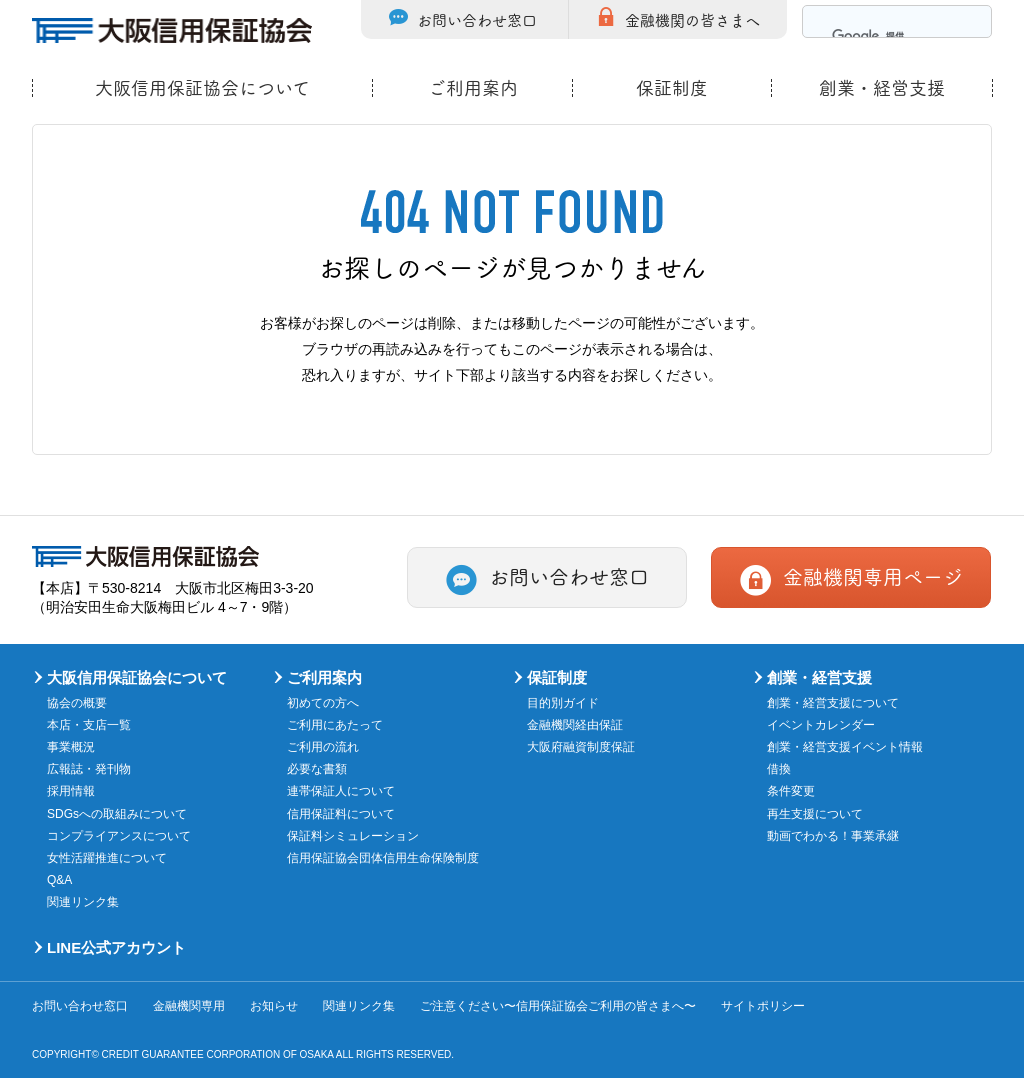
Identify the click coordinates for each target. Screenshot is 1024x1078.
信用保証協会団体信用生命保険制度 (383, 858)
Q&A (59, 880)
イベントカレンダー (821, 725)
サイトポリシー (763, 1006)
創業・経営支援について (833, 703)
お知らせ (274, 1006)
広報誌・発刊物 (89, 769)
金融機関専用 (189, 1006)
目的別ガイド (563, 703)
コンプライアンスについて (119, 836)
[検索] (873, 37)
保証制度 (672, 88)
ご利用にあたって (335, 725)
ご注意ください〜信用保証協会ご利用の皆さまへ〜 (558, 1006)
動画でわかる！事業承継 (833, 836)
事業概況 (71, 747)
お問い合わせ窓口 (477, 19)
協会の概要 (77, 703)
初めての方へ (323, 703)
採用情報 (71, 791)
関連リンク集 (83, 902)
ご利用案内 (473, 88)
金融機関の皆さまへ (692, 19)
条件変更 (791, 791)
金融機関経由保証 (575, 725)
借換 (779, 769)
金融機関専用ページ (873, 576)
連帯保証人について (341, 791)
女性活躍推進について (107, 858)
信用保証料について (341, 814)
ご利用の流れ (323, 747)
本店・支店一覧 (89, 725)
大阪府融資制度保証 (581, 747)
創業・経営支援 (882, 88)
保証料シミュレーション (353, 836)
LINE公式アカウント (116, 947)
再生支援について (815, 814)
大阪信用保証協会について (202, 88)
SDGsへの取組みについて (117, 814)
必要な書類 (317, 769)
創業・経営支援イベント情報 (845, 747)
